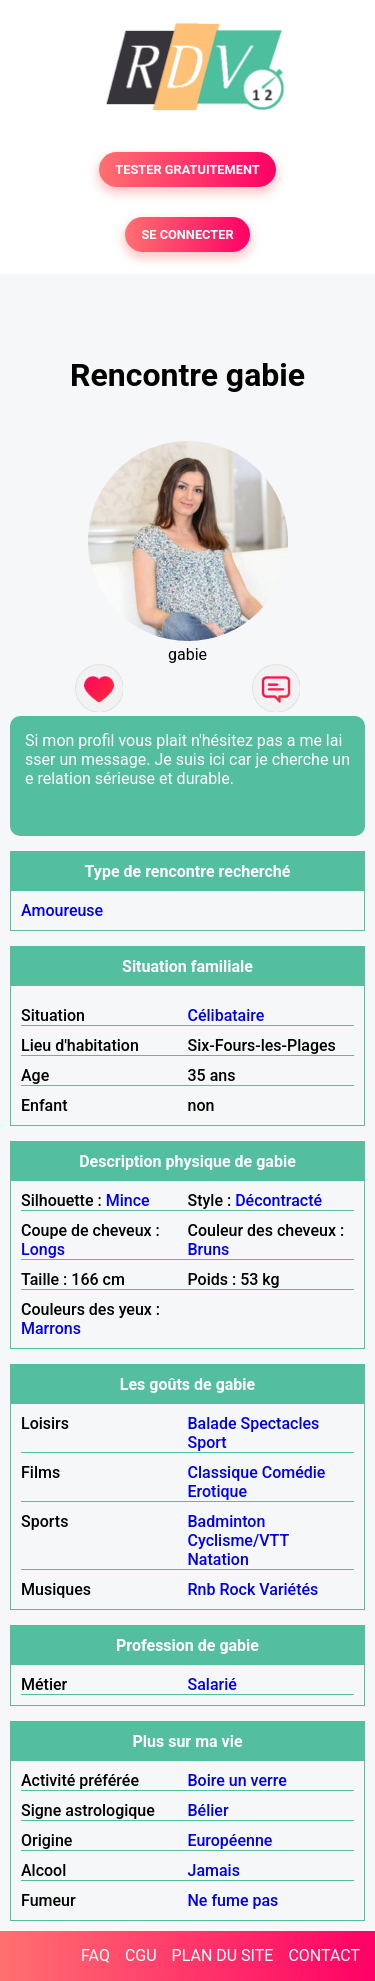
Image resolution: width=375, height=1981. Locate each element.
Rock (237, 1589)
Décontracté (278, 1200)
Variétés (288, 1589)
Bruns (209, 1249)
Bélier (208, 1810)
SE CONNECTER (187, 234)
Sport (207, 1442)
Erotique (218, 1491)
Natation (218, 1559)
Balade (212, 1423)
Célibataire (226, 1015)
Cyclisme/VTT (238, 1540)
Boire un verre (237, 1780)
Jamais (214, 1870)
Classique (223, 1472)
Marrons (51, 1328)
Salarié (212, 1684)
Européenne (230, 1840)
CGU (141, 1955)
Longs (43, 1249)
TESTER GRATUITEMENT (187, 169)
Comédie (294, 1472)
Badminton (227, 1521)
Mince (128, 1200)
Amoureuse (62, 910)
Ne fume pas (233, 1900)
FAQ (95, 1955)
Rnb (202, 1589)
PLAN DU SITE (223, 1955)
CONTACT (324, 1955)
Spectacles (280, 1423)
